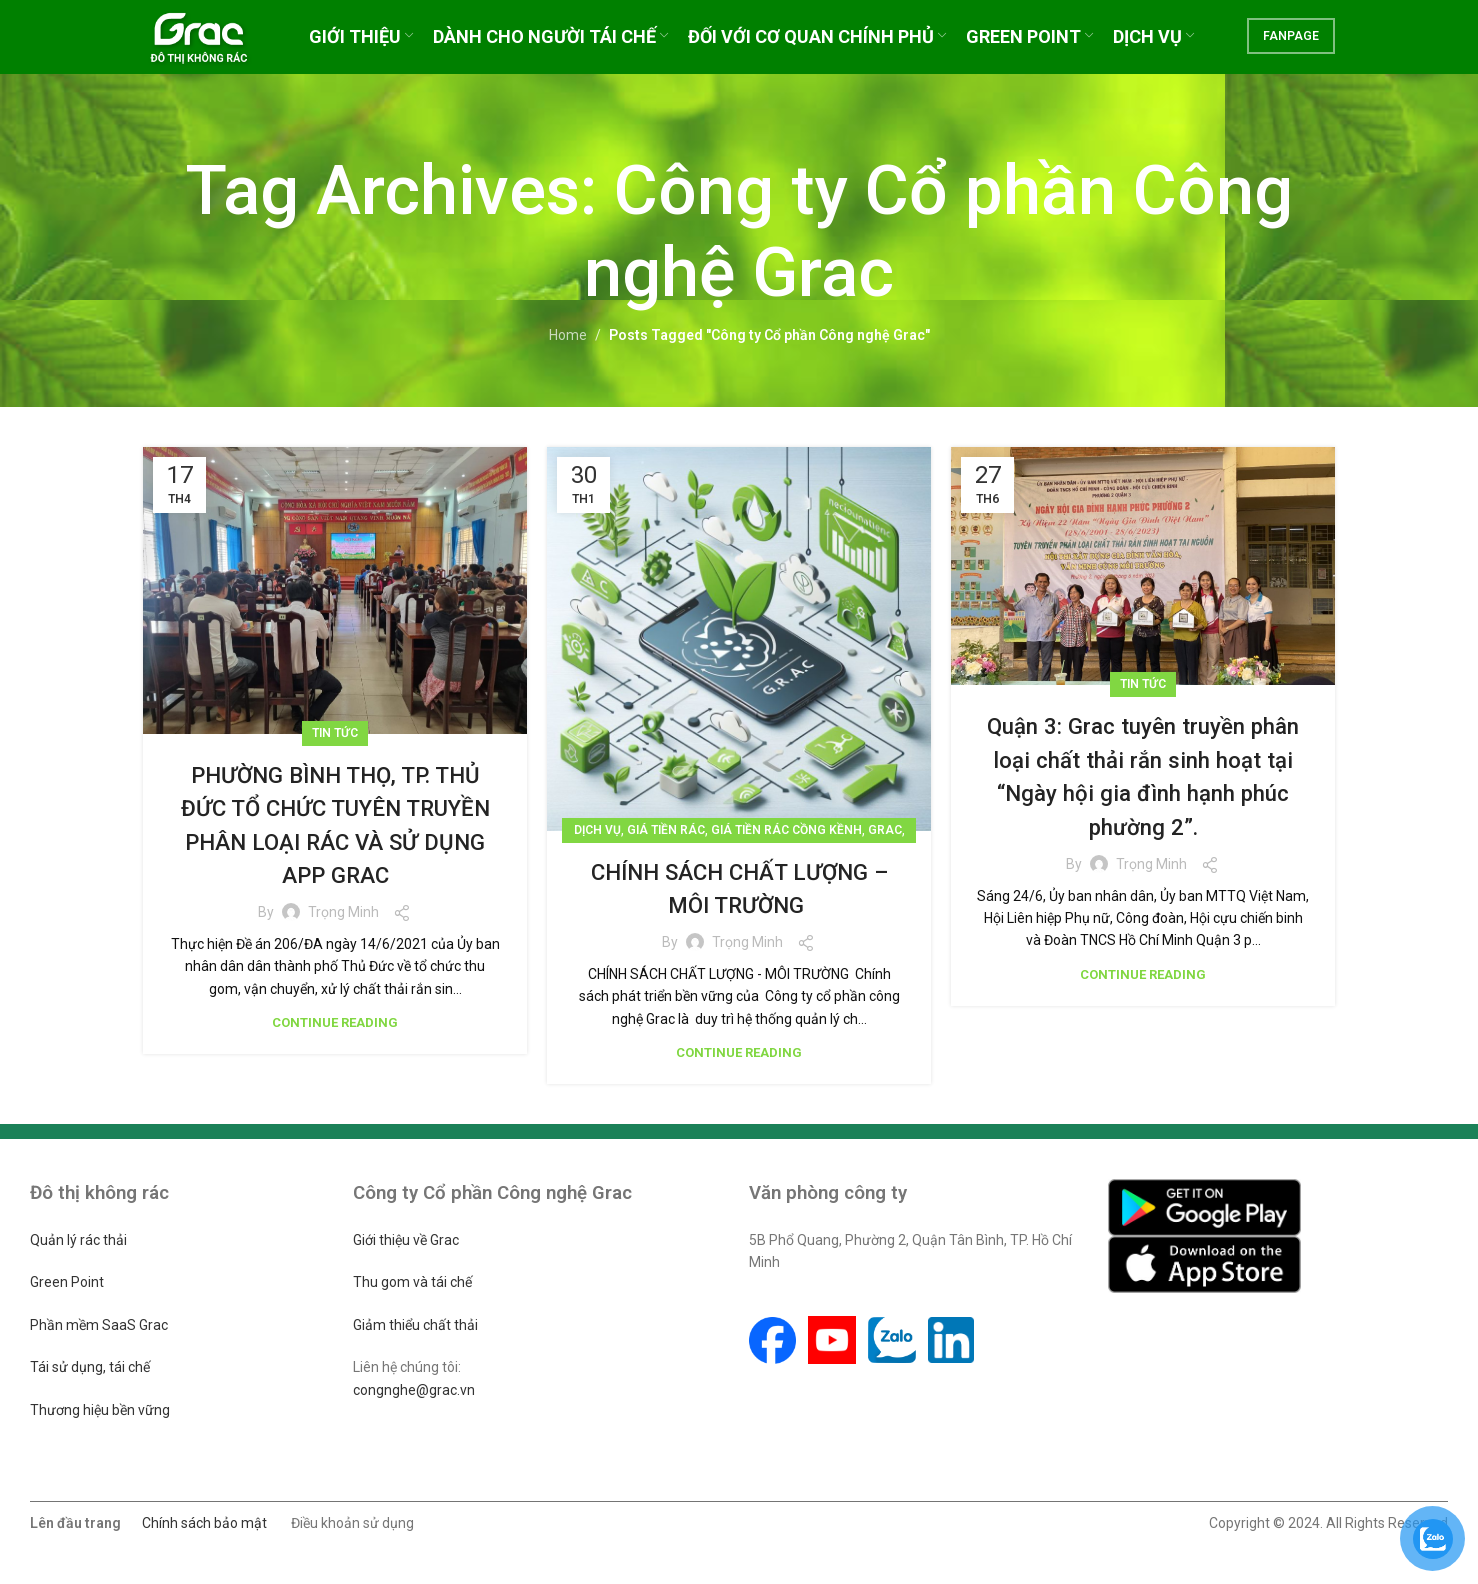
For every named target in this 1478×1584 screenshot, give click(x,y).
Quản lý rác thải (78, 1240)
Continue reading (335, 1022)
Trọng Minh (343, 912)
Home (568, 335)
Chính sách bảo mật (204, 1523)
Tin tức (335, 733)
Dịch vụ (597, 830)
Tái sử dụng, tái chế (90, 1367)
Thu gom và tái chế (412, 1282)
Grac (885, 830)
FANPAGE (1291, 45)
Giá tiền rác (666, 830)
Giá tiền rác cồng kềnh (786, 830)
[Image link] (1204, 1206)
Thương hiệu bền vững (100, 1410)
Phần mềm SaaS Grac (99, 1325)
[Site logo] (214, 44)
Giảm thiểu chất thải (415, 1325)
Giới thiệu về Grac (406, 1240)
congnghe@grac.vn (414, 1390)
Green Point (67, 1282)
